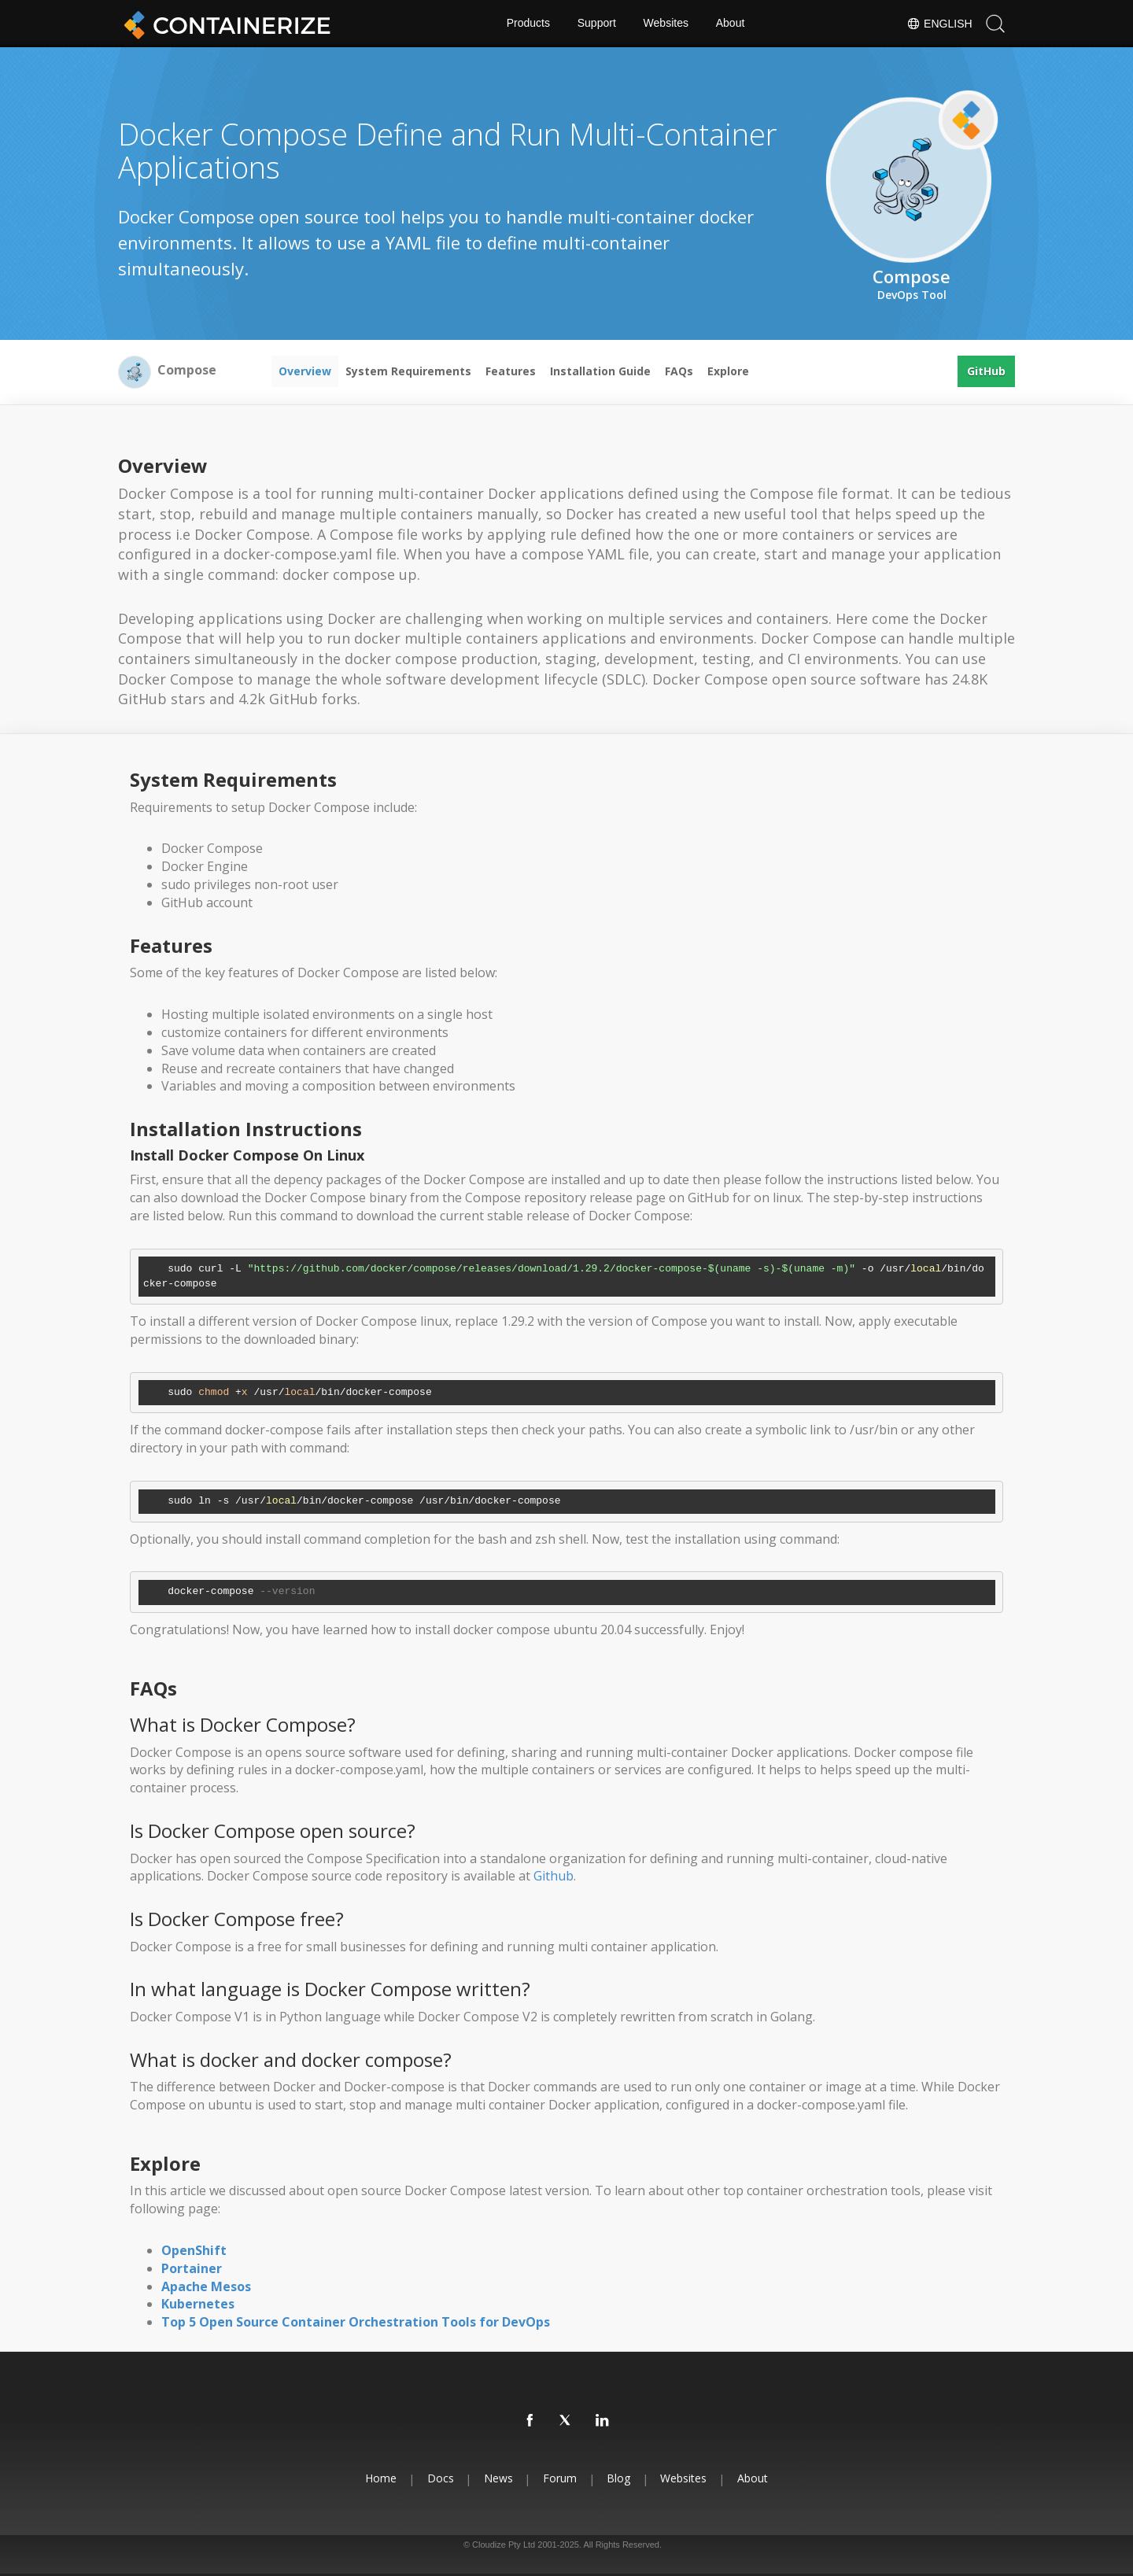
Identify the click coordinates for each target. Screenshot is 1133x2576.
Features (510, 371)
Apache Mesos (206, 2286)
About (730, 23)
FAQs (679, 371)
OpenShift (194, 2250)
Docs (439, 2478)
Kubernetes (197, 2303)
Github (553, 1875)
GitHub (986, 371)
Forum (560, 2478)
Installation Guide (600, 371)
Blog (619, 2478)
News (497, 2478)
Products (527, 23)
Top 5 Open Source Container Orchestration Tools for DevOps (355, 2322)
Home (379, 2478)
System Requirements (408, 371)
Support (597, 23)
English (939, 24)
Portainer (191, 2268)
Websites (666, 23)
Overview (305, 371)
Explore (728, 371)
